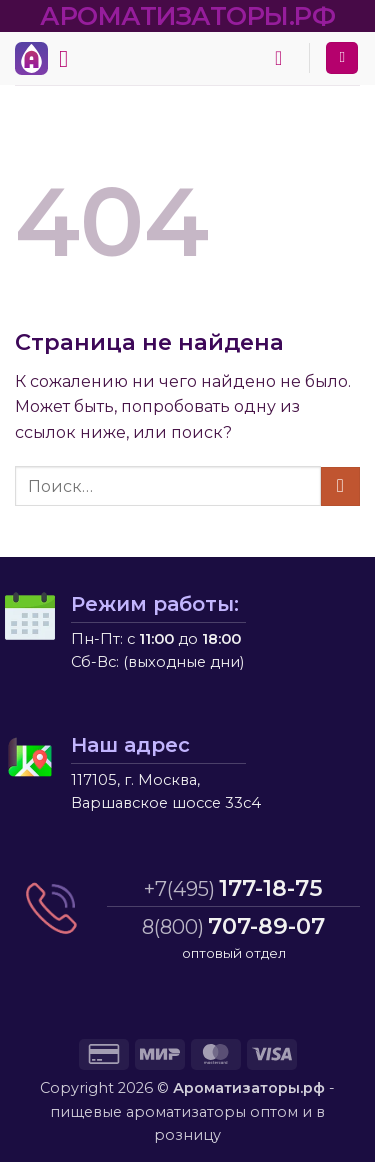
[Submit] (340, 486)
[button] (71, 58)
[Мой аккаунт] (342, 58)
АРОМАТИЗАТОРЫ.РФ (187, 15)
